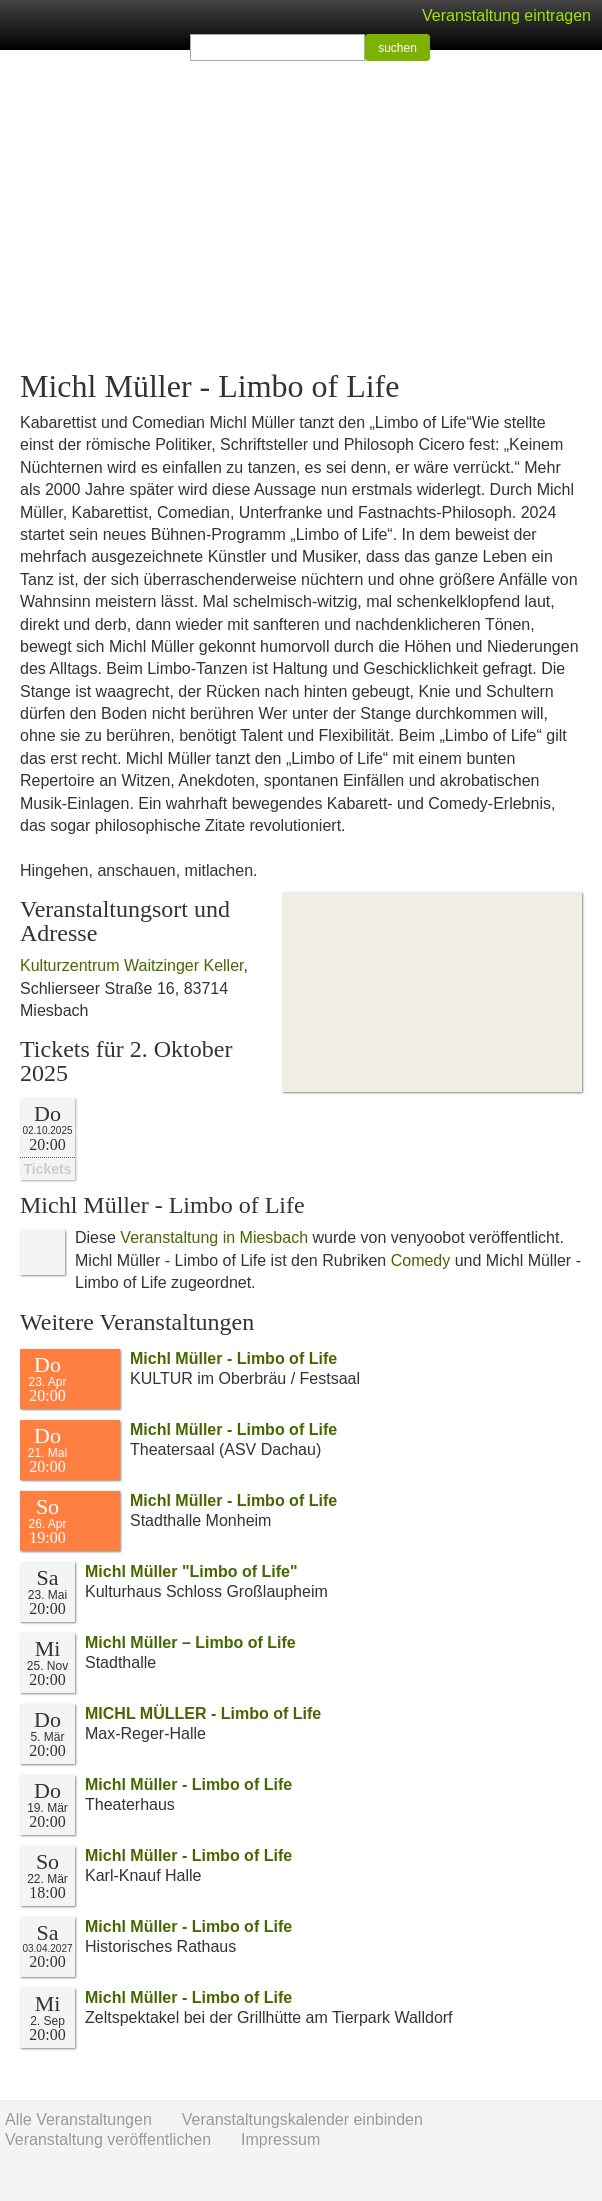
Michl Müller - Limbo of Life (233, 1358)
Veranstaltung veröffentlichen (108, 2139)
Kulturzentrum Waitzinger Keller (132, 965)
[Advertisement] (301, 210)
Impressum (280, 2139)
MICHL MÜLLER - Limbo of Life (203, 1713)
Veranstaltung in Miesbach (214, 1237)
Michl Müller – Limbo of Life (190, 1642)
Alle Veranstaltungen (78, 2119)
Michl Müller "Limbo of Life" (191, 1571)
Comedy (421, 1260)
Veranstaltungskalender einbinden (302, 2119)
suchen (397, 48)
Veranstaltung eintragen (506, 15)
